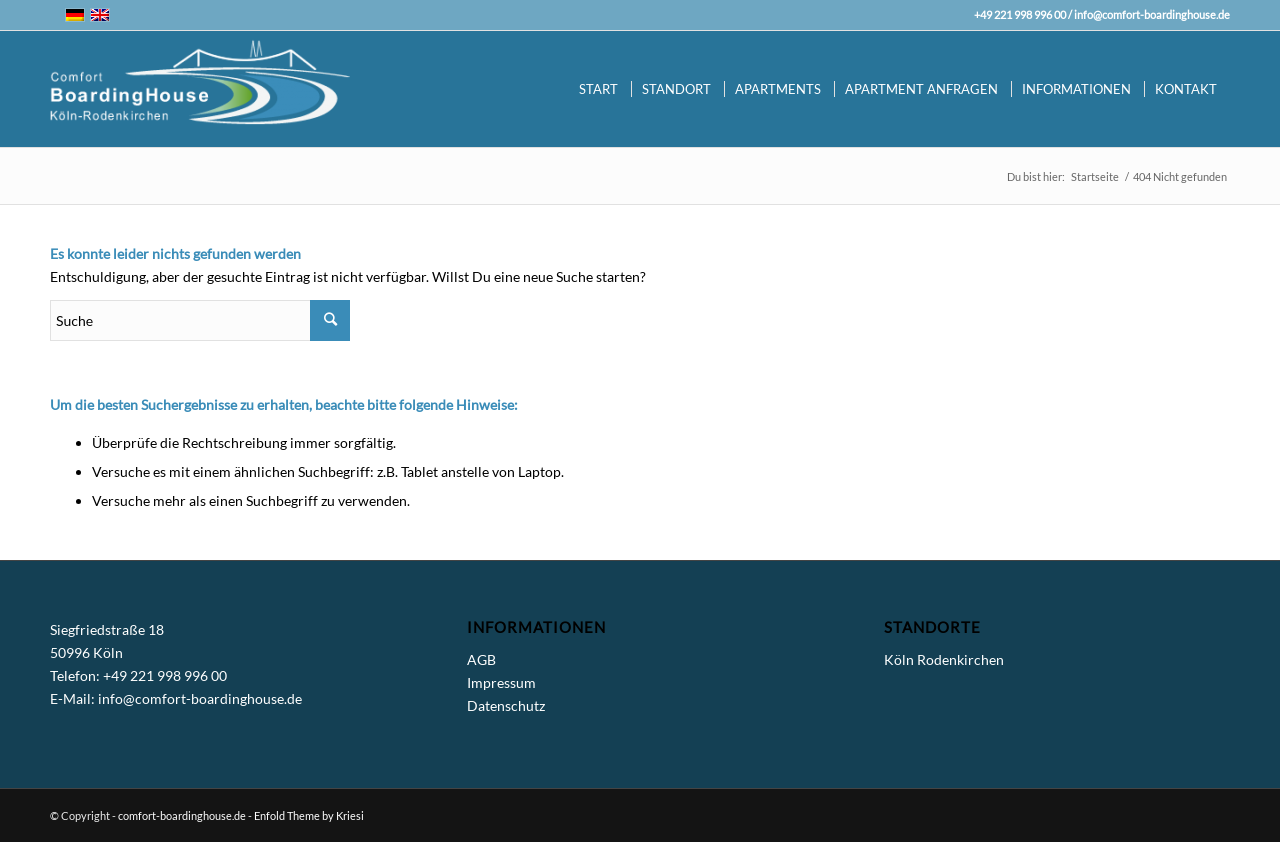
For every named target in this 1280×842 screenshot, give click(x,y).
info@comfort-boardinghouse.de (1152, 14)
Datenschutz (506, 705)
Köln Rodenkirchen (944, 659)
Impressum (501, 682)
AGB (481, 659)
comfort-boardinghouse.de (182, 815)
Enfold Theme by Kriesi (309, 815)
